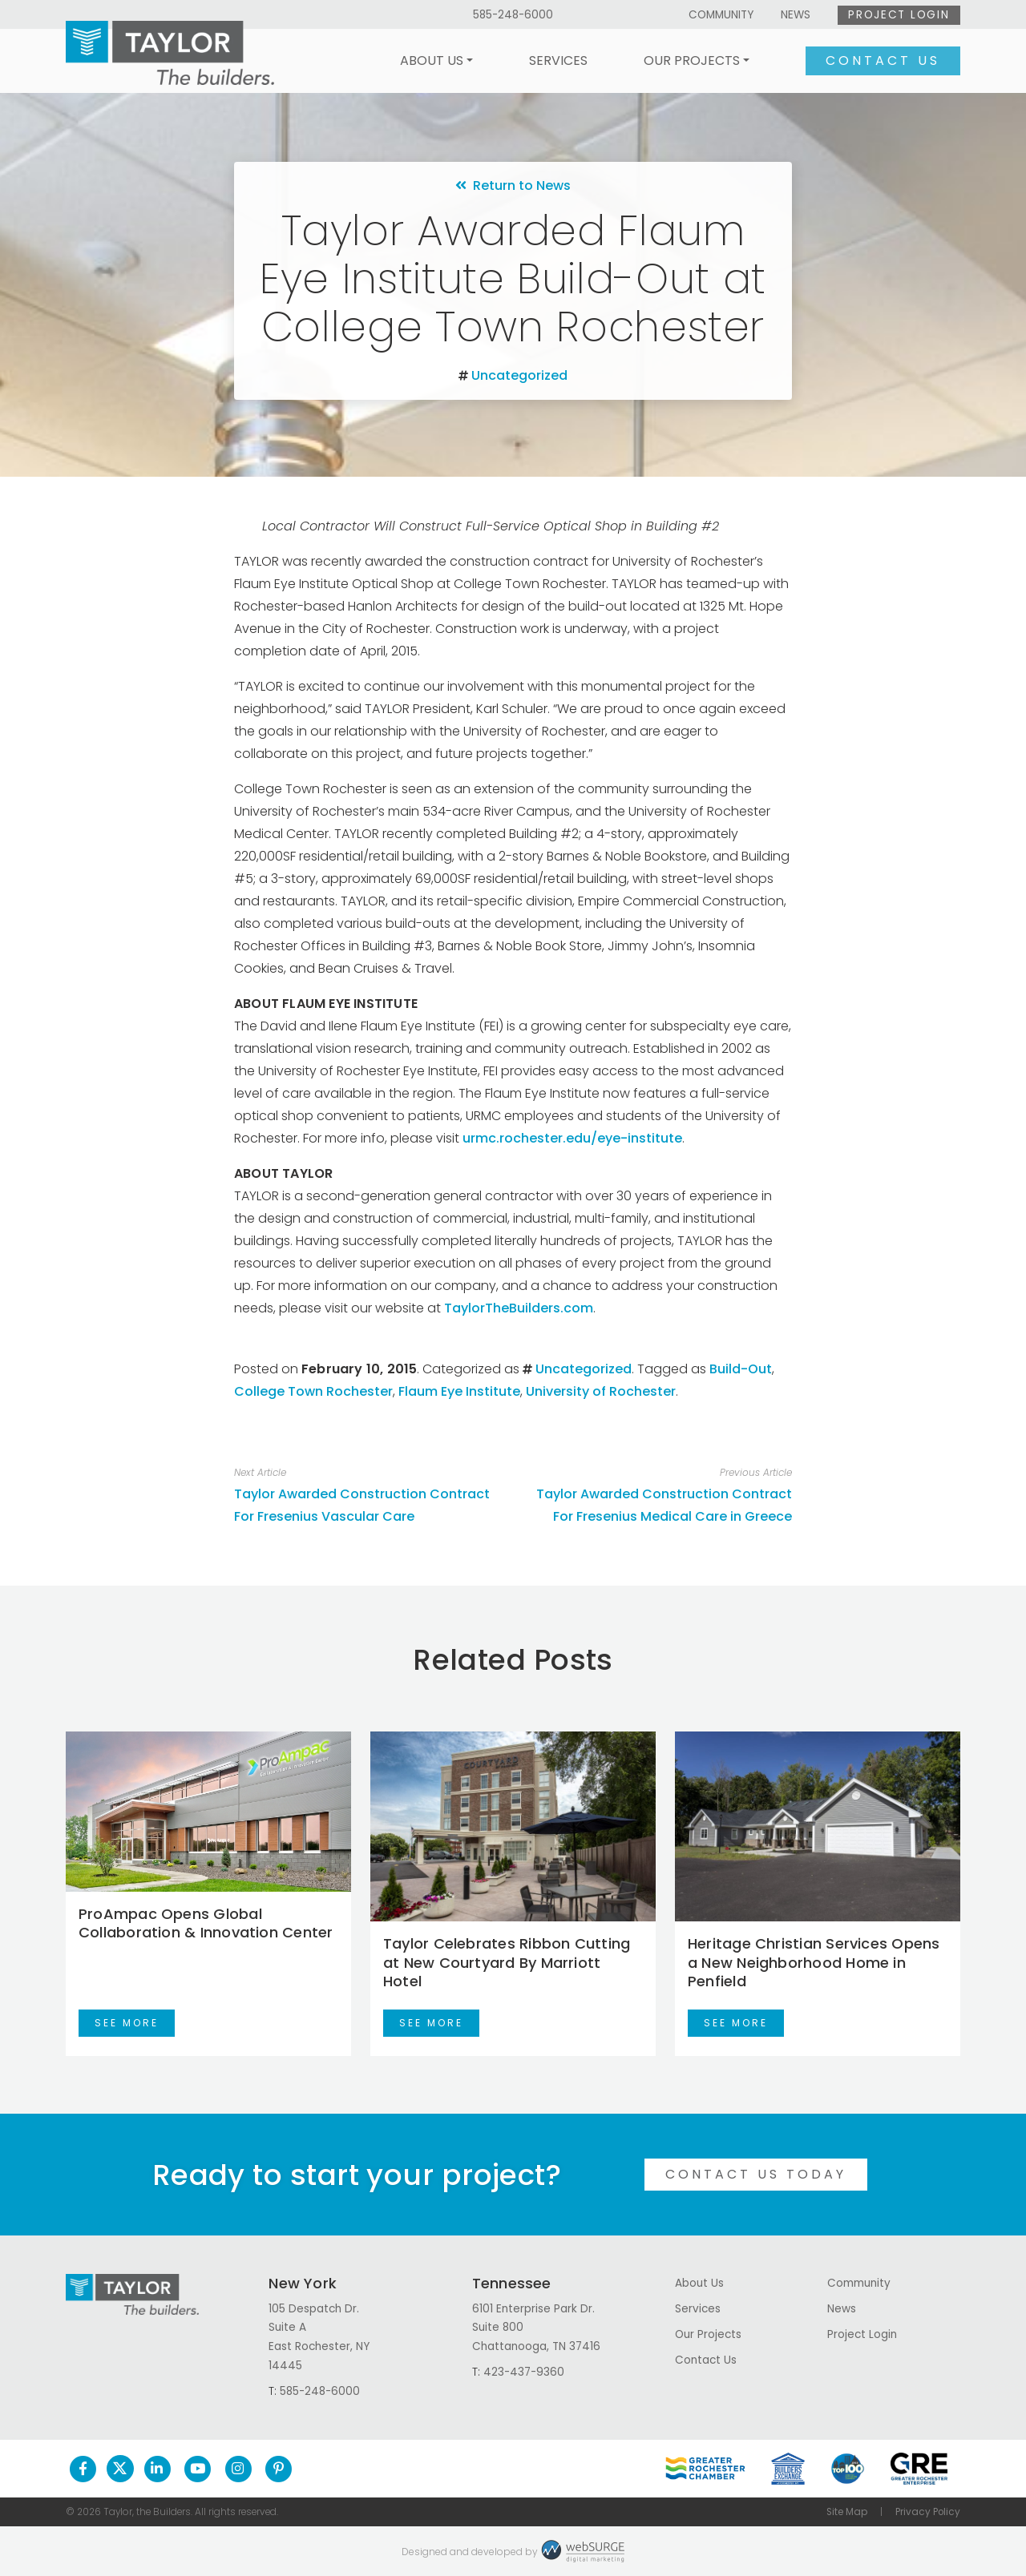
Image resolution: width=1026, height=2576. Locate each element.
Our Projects (692, 60)
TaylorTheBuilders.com (518, 1308)
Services (558, 60)
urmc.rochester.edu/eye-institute (572, 1138)
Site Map (846, 2511)
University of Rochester (601, 1391)
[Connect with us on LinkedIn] (157, 2468)
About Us (431, 60)
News (795, 14)
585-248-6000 (513, 14)
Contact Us (883, 60)
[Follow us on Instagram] (238, 2468)
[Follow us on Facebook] (83, 2468)
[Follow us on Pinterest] (278, 2468)
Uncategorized (519, 375)
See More (127, 2023)
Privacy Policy (927, 2511)
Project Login (898, 14)
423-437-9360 (523, 2372)
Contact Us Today (755, 2174)
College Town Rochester (313, 1391)
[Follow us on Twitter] (120, 2468)
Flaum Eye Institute (459, 1391)
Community (721, 14)
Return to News (513, 185)
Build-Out (740, 1369)
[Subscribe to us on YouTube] (197, 2468)
